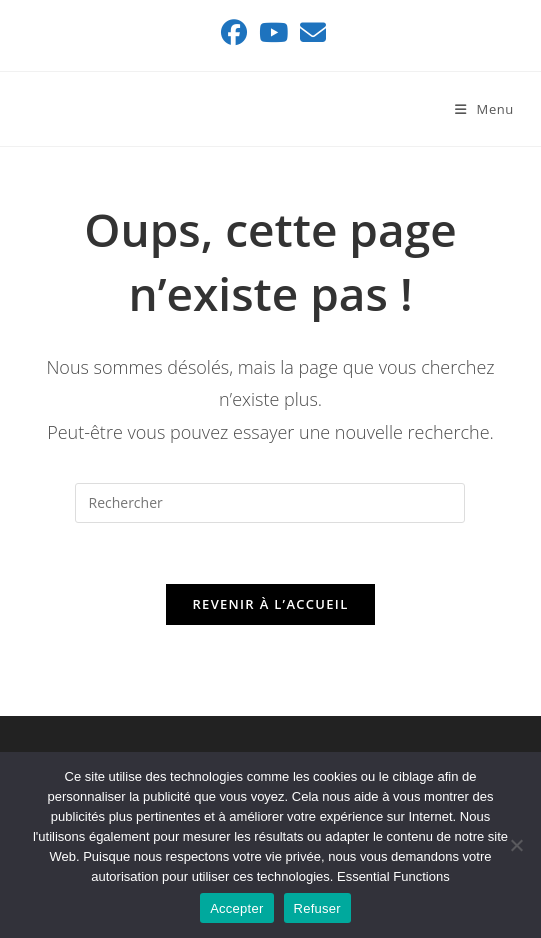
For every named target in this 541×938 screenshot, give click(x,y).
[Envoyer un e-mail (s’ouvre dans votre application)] (310, 33)
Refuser (317, 908)
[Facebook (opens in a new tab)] (234, 33)
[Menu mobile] (484, 109)
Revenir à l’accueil (270, 604)
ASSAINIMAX (96, 108)
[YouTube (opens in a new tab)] (273, 33)
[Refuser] (516, 845)
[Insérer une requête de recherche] (270, 503)
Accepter (236, 908)
